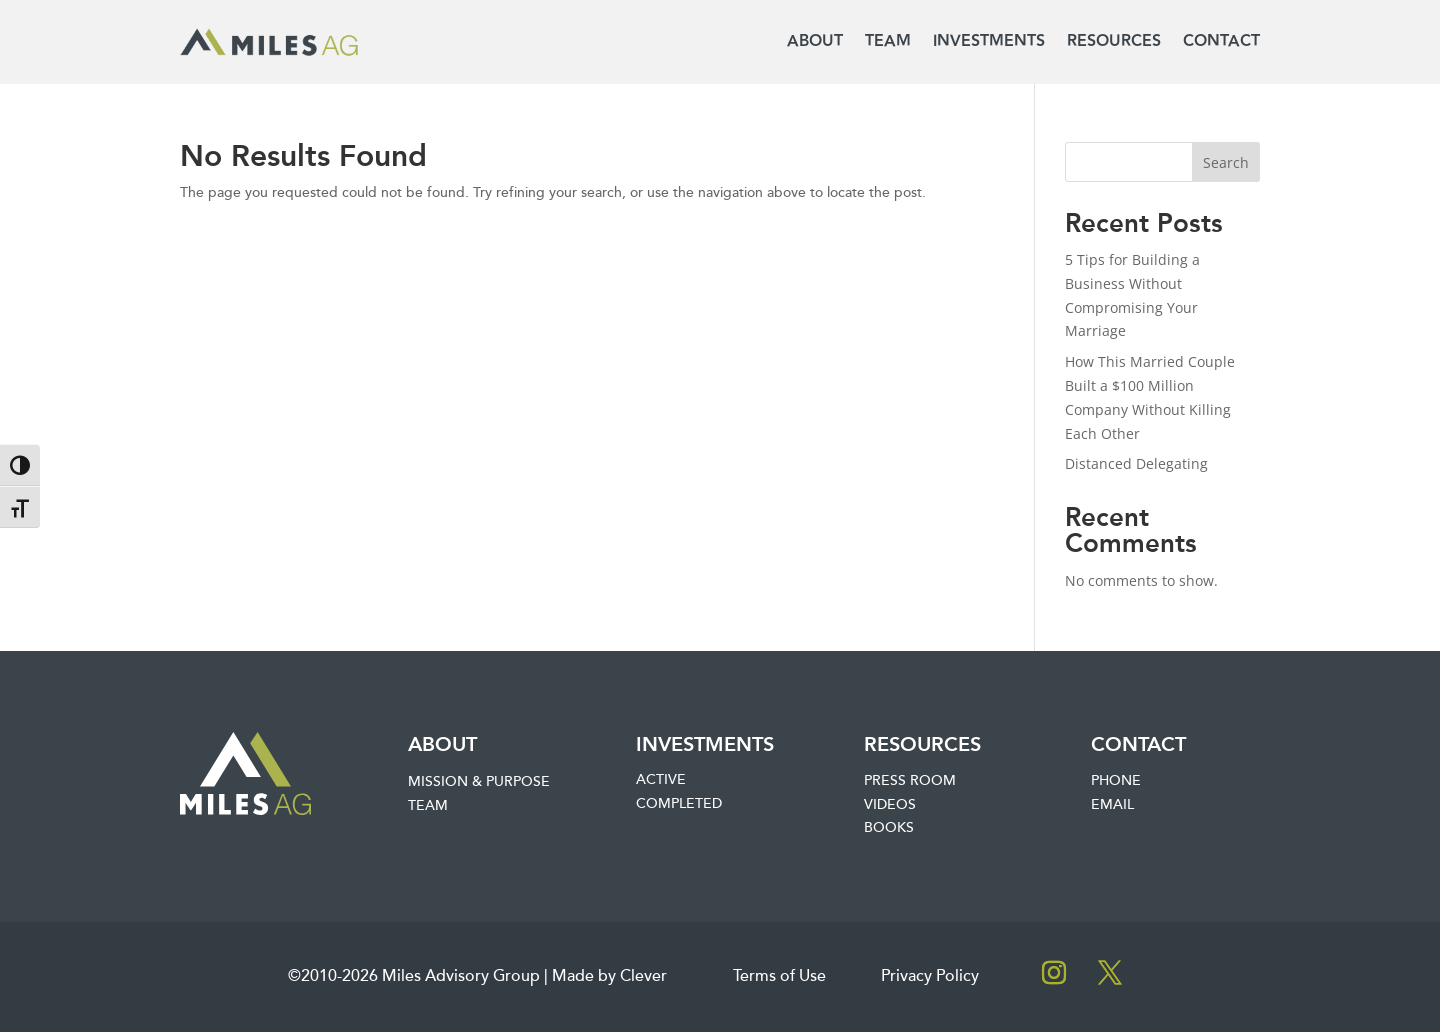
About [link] (815, 41)
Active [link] (661, 780)
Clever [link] (643, 976)
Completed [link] (679, 804)
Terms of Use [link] (779, 976)
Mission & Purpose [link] (479, 782)
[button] (1054, 973)
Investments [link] (989, 41)
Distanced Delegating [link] (1136, 463)
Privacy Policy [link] (930, 976)
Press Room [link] (910, 781)
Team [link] (888, 41)
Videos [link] (890, 805)
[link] (269, 42)
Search (1226, 162)
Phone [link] (1116, 781)
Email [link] (1112, 805)
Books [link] (889, 828)
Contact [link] (1221, 41)
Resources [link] (1114, 41)
